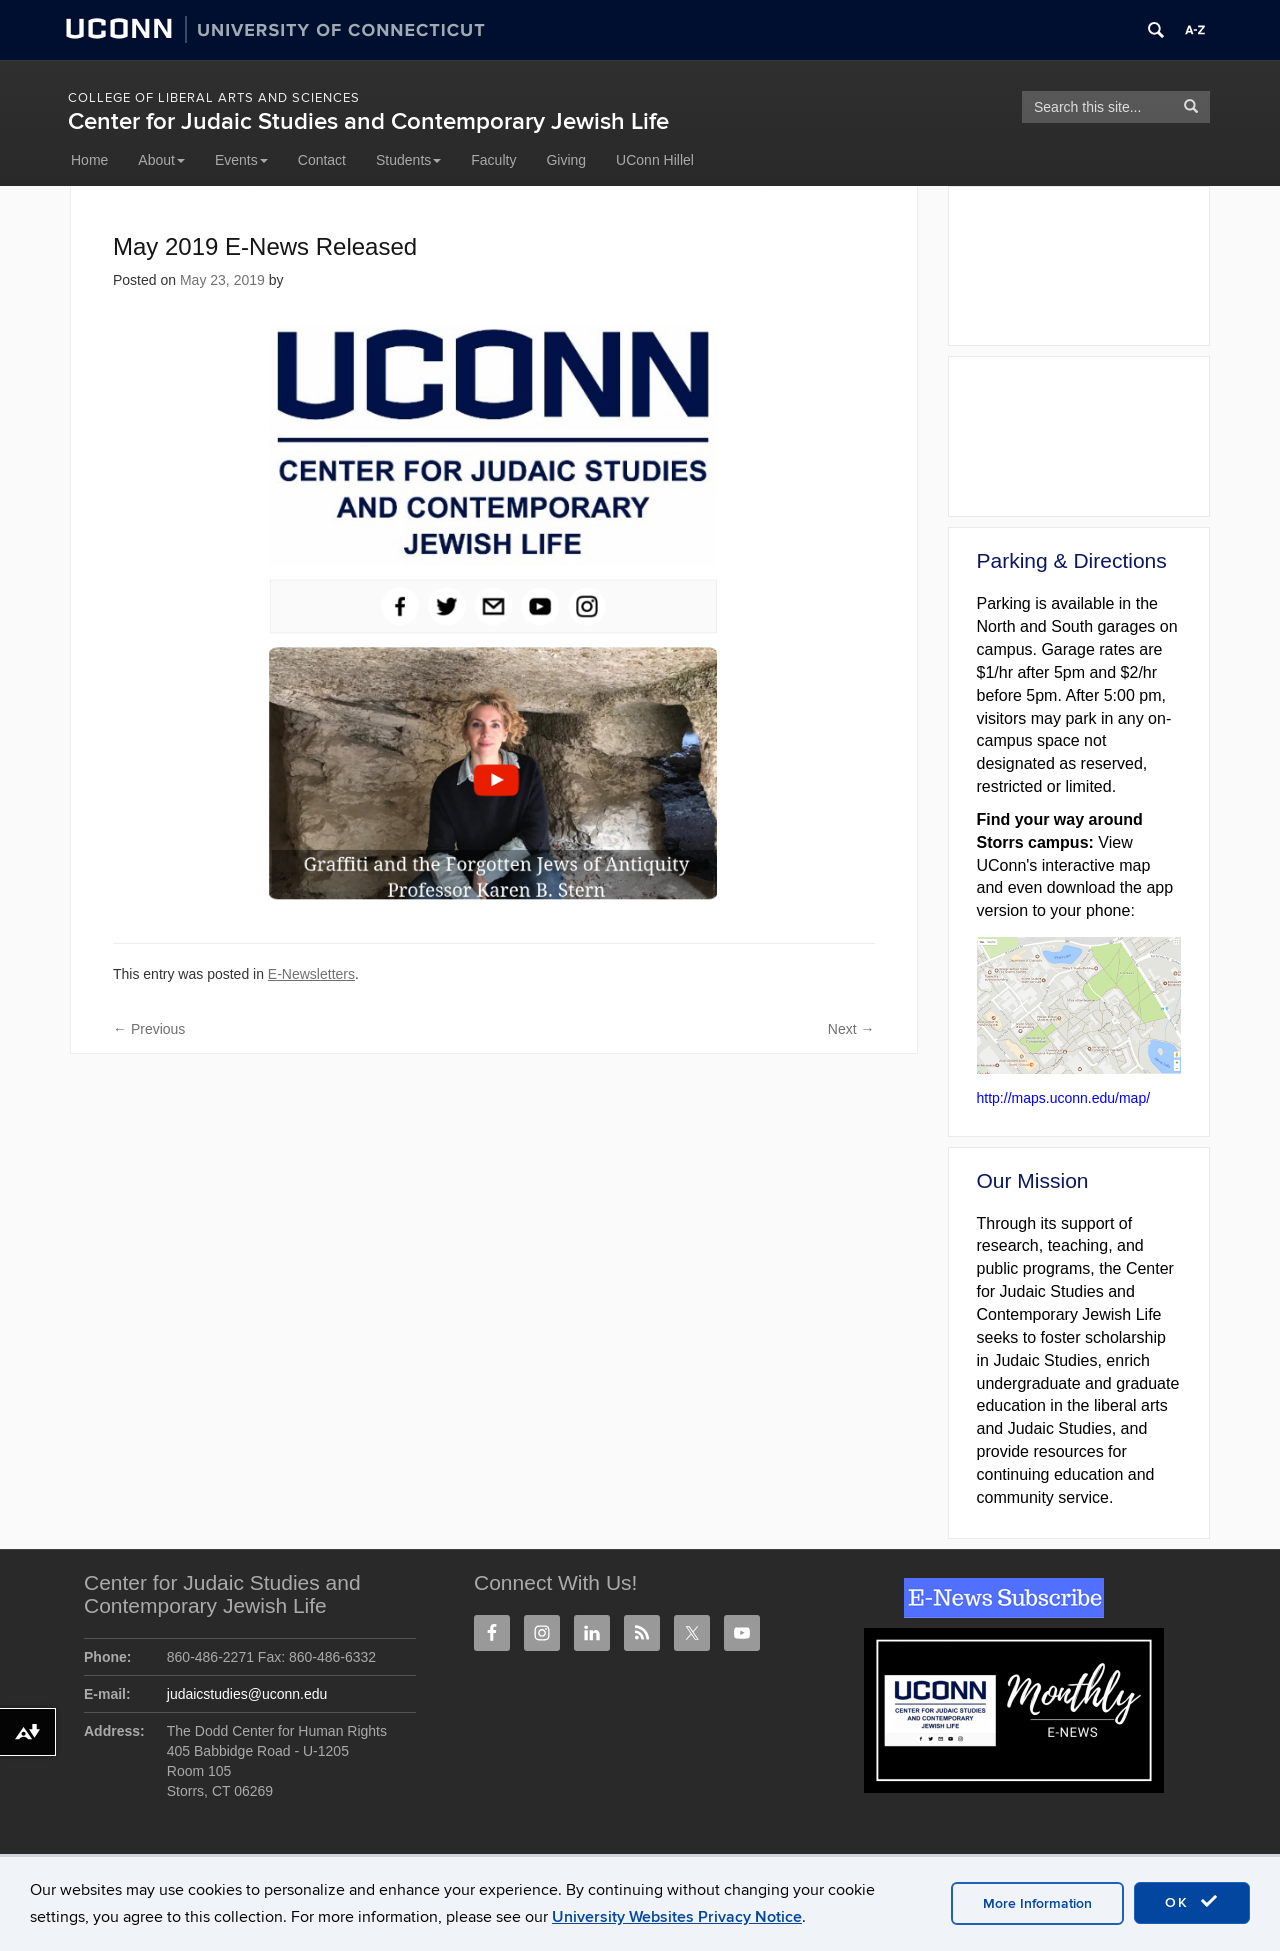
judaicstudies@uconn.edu (247, 1694)
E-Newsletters (311, 974)
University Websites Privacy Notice (677, 1917)
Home (89, 160)
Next (851, 1029)
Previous (149, 1029)
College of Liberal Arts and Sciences (214, 98)
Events (241, 160)
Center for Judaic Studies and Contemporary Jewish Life (368, 121)
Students (408, 160)
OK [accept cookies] (1192, 1902)
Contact (322, 160)
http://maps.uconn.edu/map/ (1064, 1098)
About (161, 160)
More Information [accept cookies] (1037, 1903)
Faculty (493, 160)
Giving (566, 160)
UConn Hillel (655, 160)
